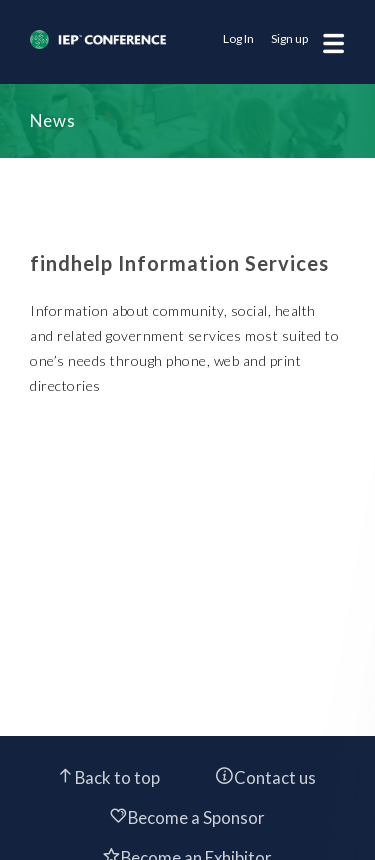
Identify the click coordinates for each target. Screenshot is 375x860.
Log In (238, 38)
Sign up (289, 38)
